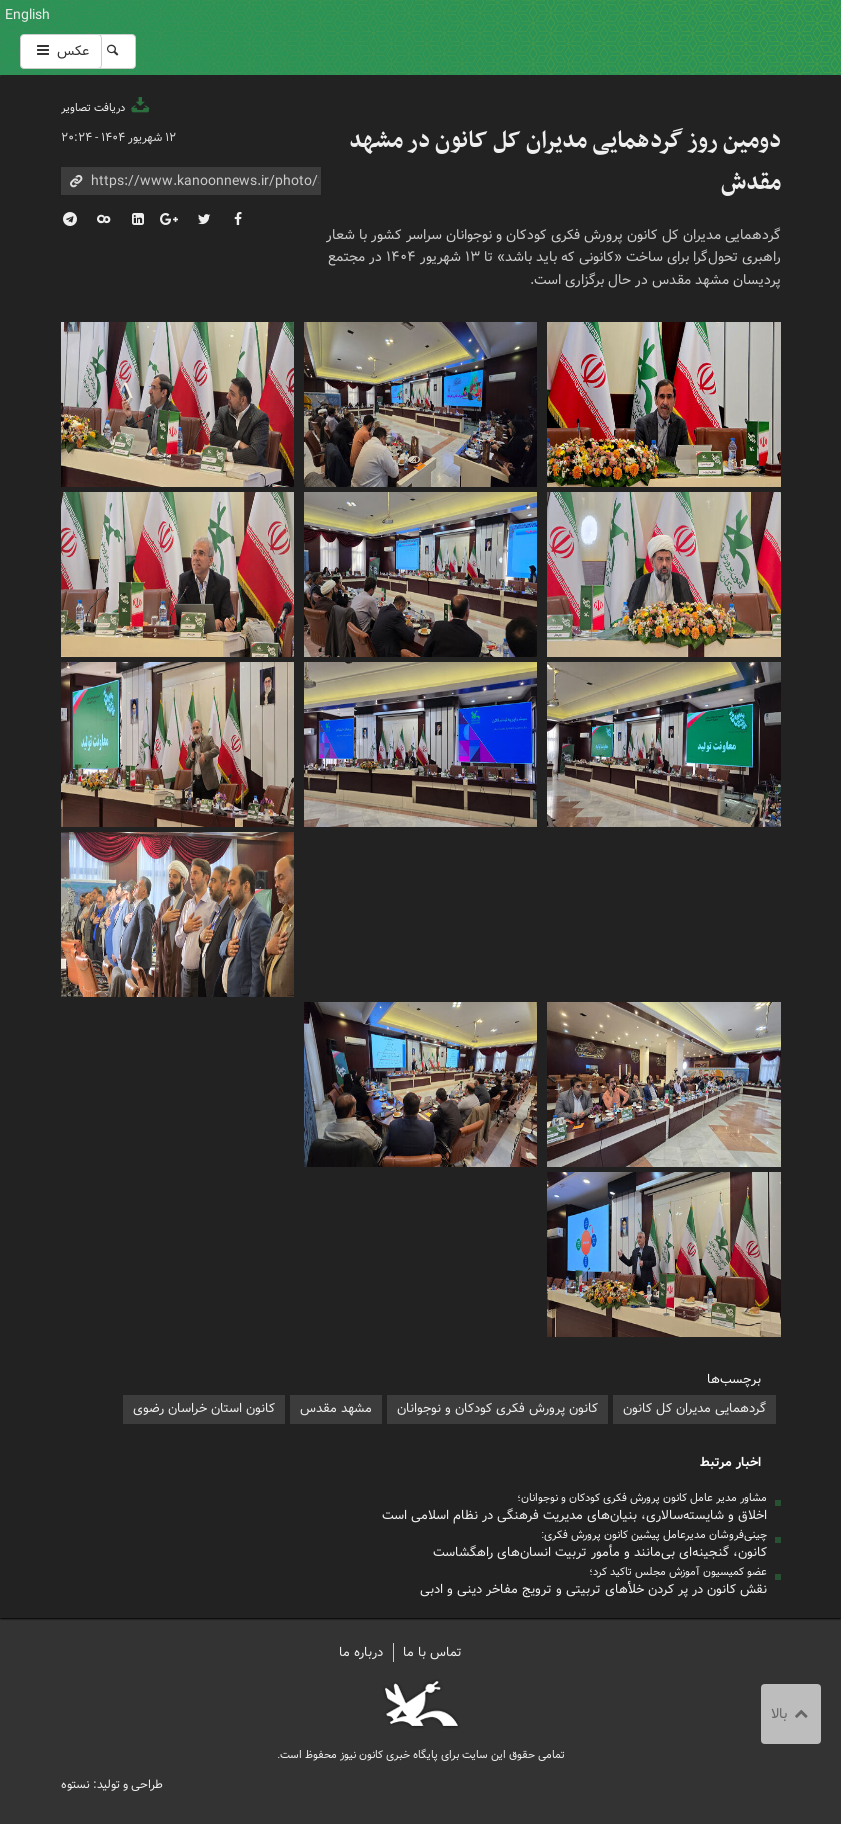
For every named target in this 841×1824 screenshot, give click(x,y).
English (27, 15)
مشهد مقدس (336, 1408)
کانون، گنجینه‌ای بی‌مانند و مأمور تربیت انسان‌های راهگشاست (600, 1552)
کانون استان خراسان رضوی (204, 1408)
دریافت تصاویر (107, 108)
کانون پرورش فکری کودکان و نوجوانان (542, 37)
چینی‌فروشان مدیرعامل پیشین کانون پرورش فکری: (654, 1535)
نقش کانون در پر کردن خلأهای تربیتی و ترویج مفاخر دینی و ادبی (593, 1589)
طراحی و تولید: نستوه (112, 1784)
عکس (61, 51)
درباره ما (361, 1652)
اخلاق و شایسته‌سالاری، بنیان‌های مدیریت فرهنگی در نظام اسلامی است (574, 1515)
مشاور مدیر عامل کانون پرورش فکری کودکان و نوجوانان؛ (642, 1498)
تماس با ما (432, 1652)
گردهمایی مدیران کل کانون (694, 1408)
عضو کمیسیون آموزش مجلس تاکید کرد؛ (678, 1572)
